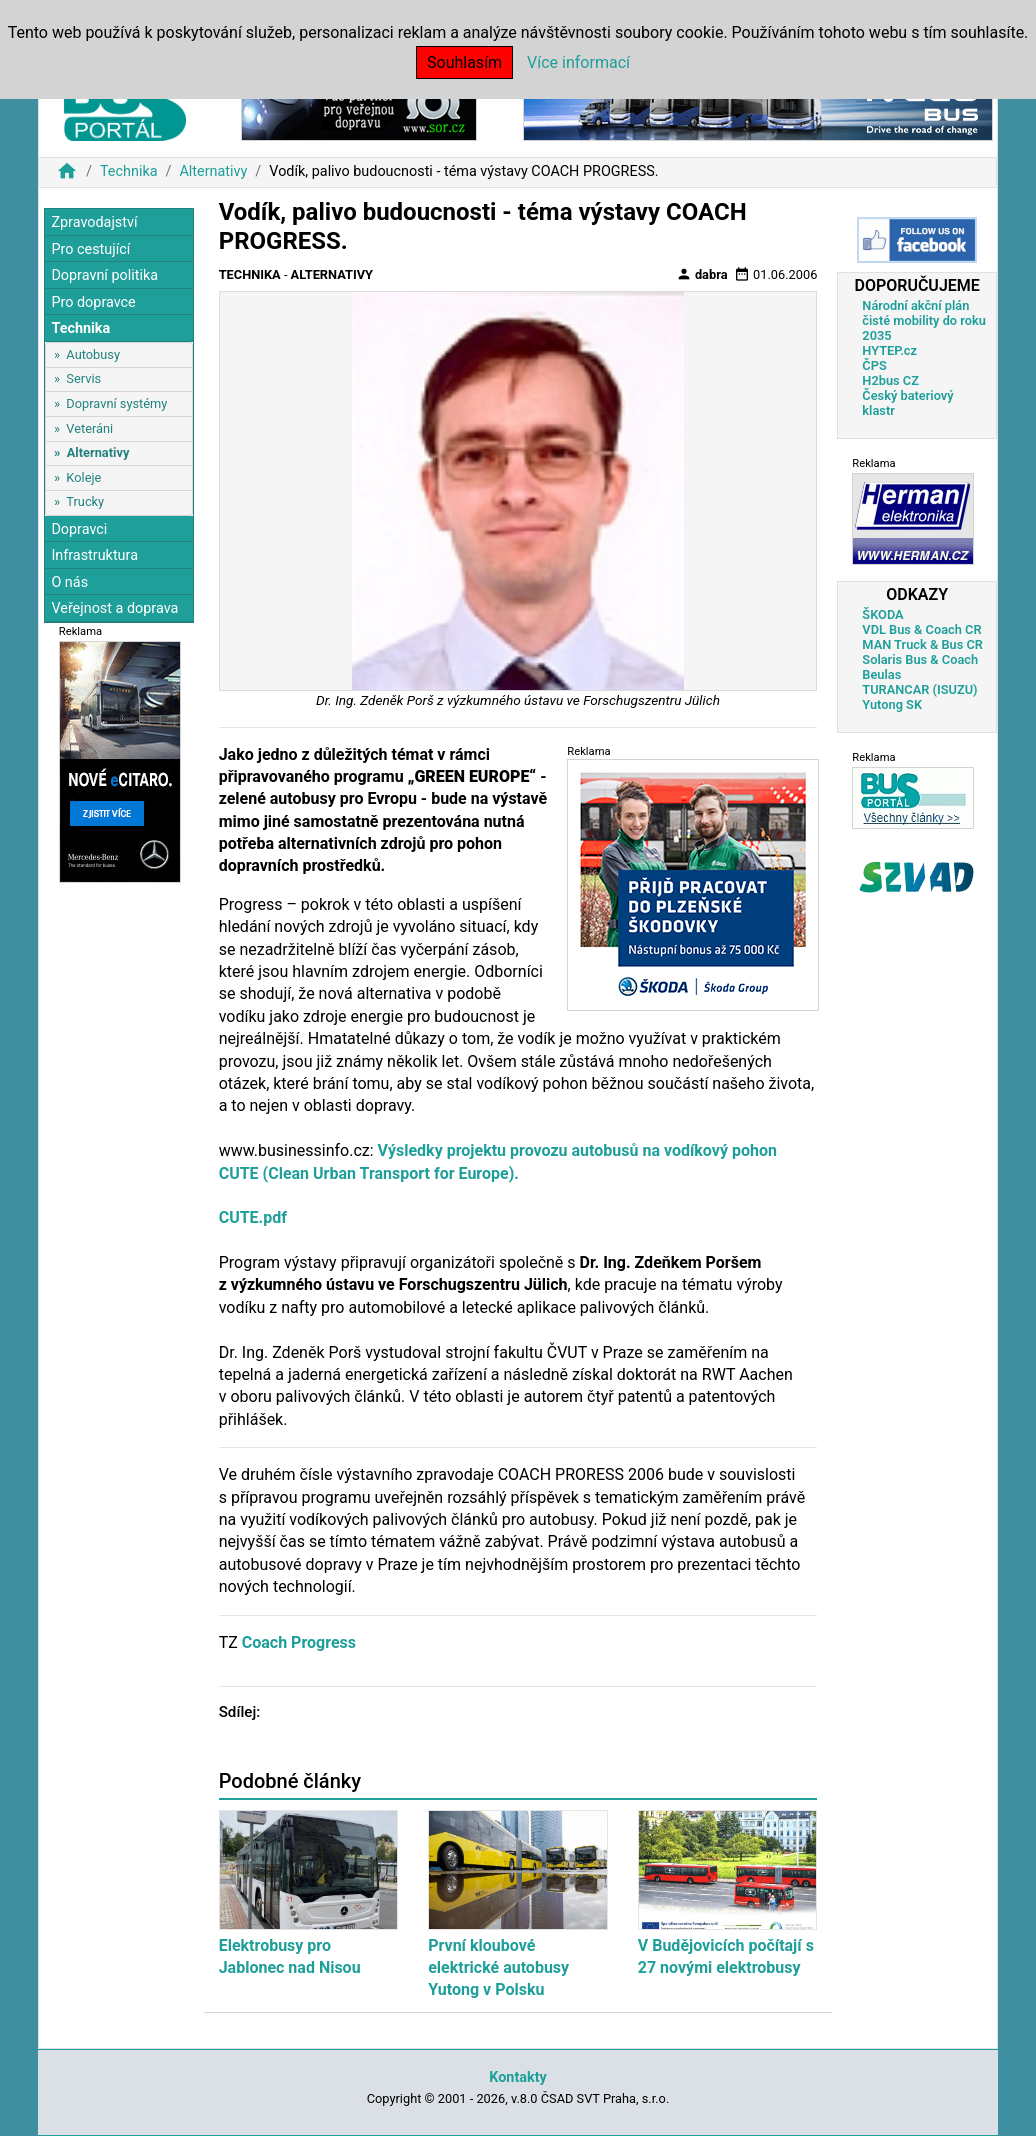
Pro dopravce (93, 302)
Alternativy (213, 171)
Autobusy (93, 354)
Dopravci (79, 529)
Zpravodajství (94, 222)
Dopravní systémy (116, 403)
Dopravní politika (104, 275)
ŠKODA (882, 614)
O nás (69, 582)
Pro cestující (90, 249)
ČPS (874, 365)
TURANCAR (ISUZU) (919, 689)
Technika (129, 171)
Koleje (83, 477)
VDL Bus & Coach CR (921, 629)
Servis (83, 378)
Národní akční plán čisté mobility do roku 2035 (924, 320)
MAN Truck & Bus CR (922, 644)
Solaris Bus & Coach (920, 659)
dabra (702, 274)
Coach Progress (299, 1642)
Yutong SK (892, 704)
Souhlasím (464, 62)
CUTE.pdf (253, 1217)
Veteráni (89, 428)
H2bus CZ (890, 380)
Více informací (578, 62)
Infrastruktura (94, 555)
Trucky (85, 501)
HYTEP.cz (889, 350)
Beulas (881, 674)
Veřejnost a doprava (114, 608)
